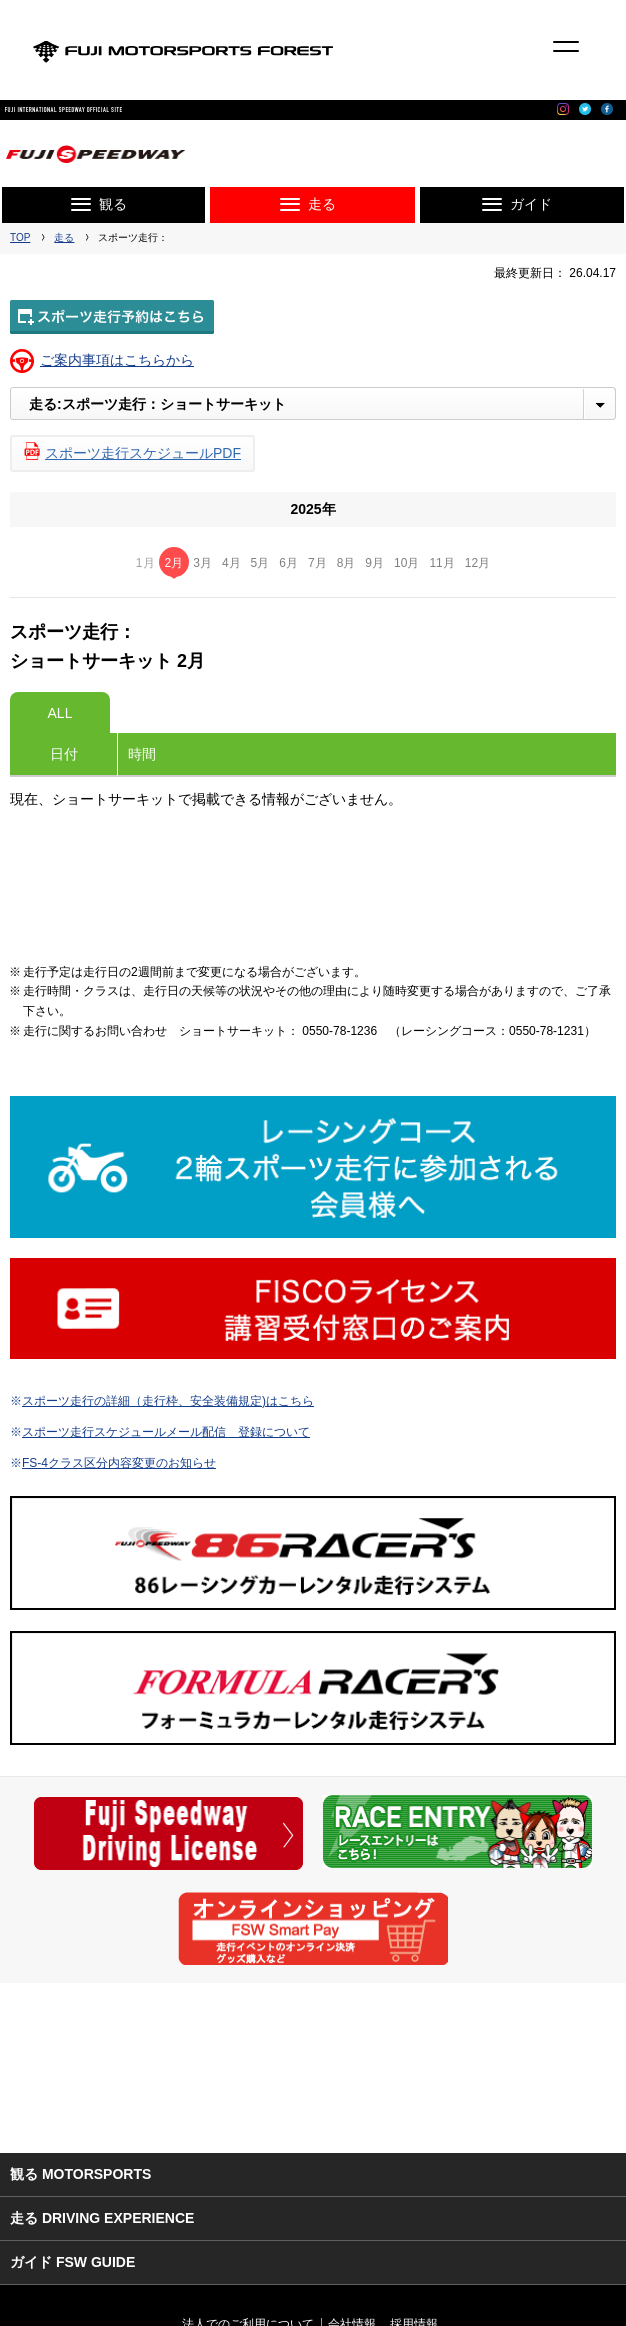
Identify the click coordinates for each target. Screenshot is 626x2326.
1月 (145, 563)
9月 (374, 563)
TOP (20, 237)
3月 (202, 563)
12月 (477, 563)
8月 (346, 563)
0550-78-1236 (339, 1031)
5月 (260, 563)
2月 (174, 563)
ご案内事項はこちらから (117, 360)
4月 (231, 563)
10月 (406, 563)
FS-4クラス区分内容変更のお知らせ (119, 1463)
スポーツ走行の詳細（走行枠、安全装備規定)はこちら (168, 1401)
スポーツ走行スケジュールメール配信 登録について (166, 1432)
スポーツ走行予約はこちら (112, 317)
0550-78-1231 (546, 1031)
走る (64, 237)
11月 (441, 563)
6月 (288, 563)
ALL (60, 713)
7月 (317, 563)
